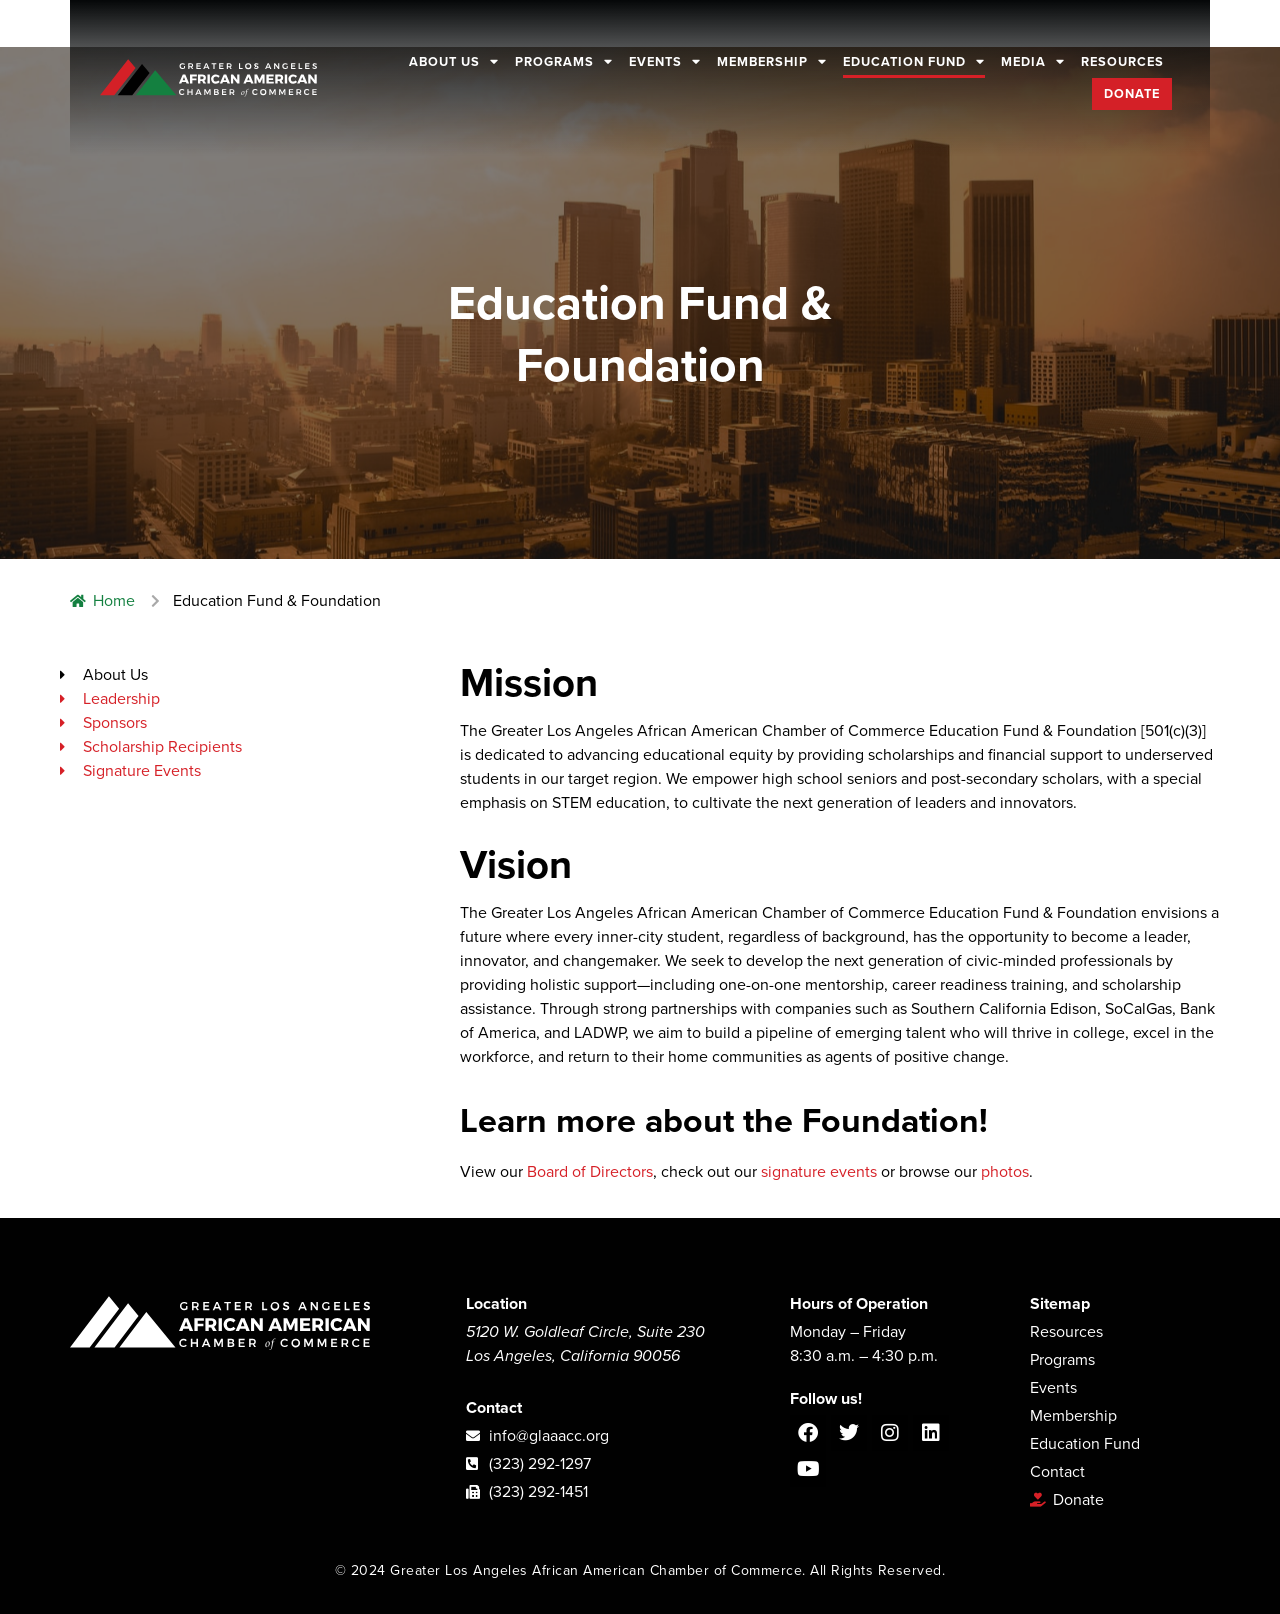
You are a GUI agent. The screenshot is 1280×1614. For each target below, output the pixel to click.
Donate (1132, 94)
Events (665, 62)
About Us (454, 62)
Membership (772, 62)
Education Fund (914, 62)
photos (1005, 1172)
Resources (1122, 62)
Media (1033, 62)
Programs (564, 62)
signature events (819, 1172)
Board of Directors (590, 1172)
